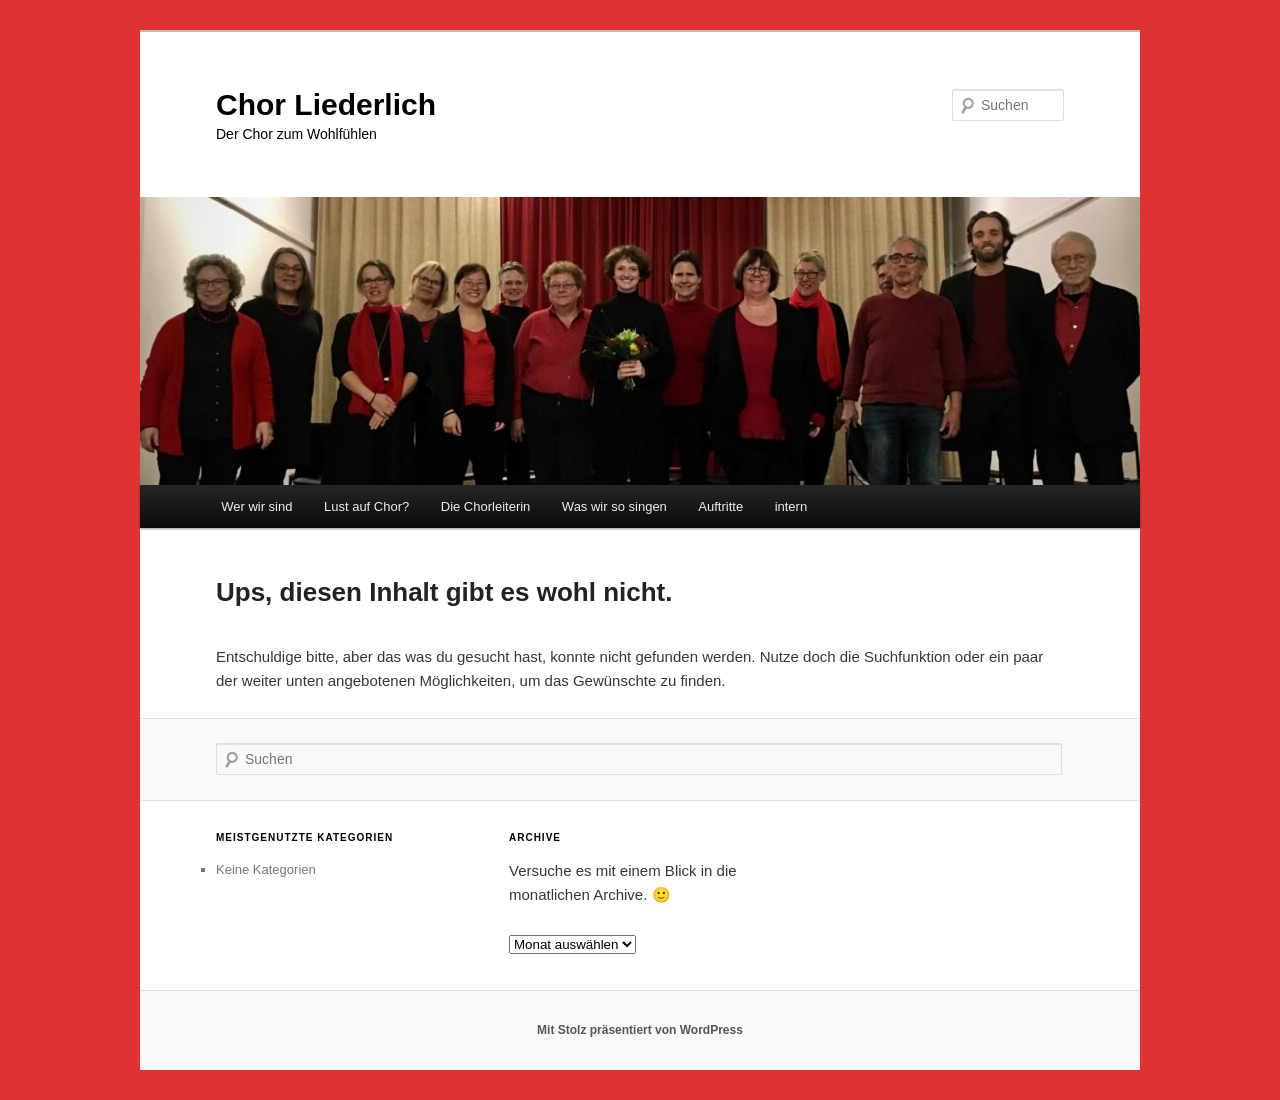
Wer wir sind (256, 506)
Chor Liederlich (326, 104)
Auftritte (720, 506)
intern (791, 506)
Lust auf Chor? (366, 506)
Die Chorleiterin (486, 506)
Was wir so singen (614, 506)
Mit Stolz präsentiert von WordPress (640, 1030)
